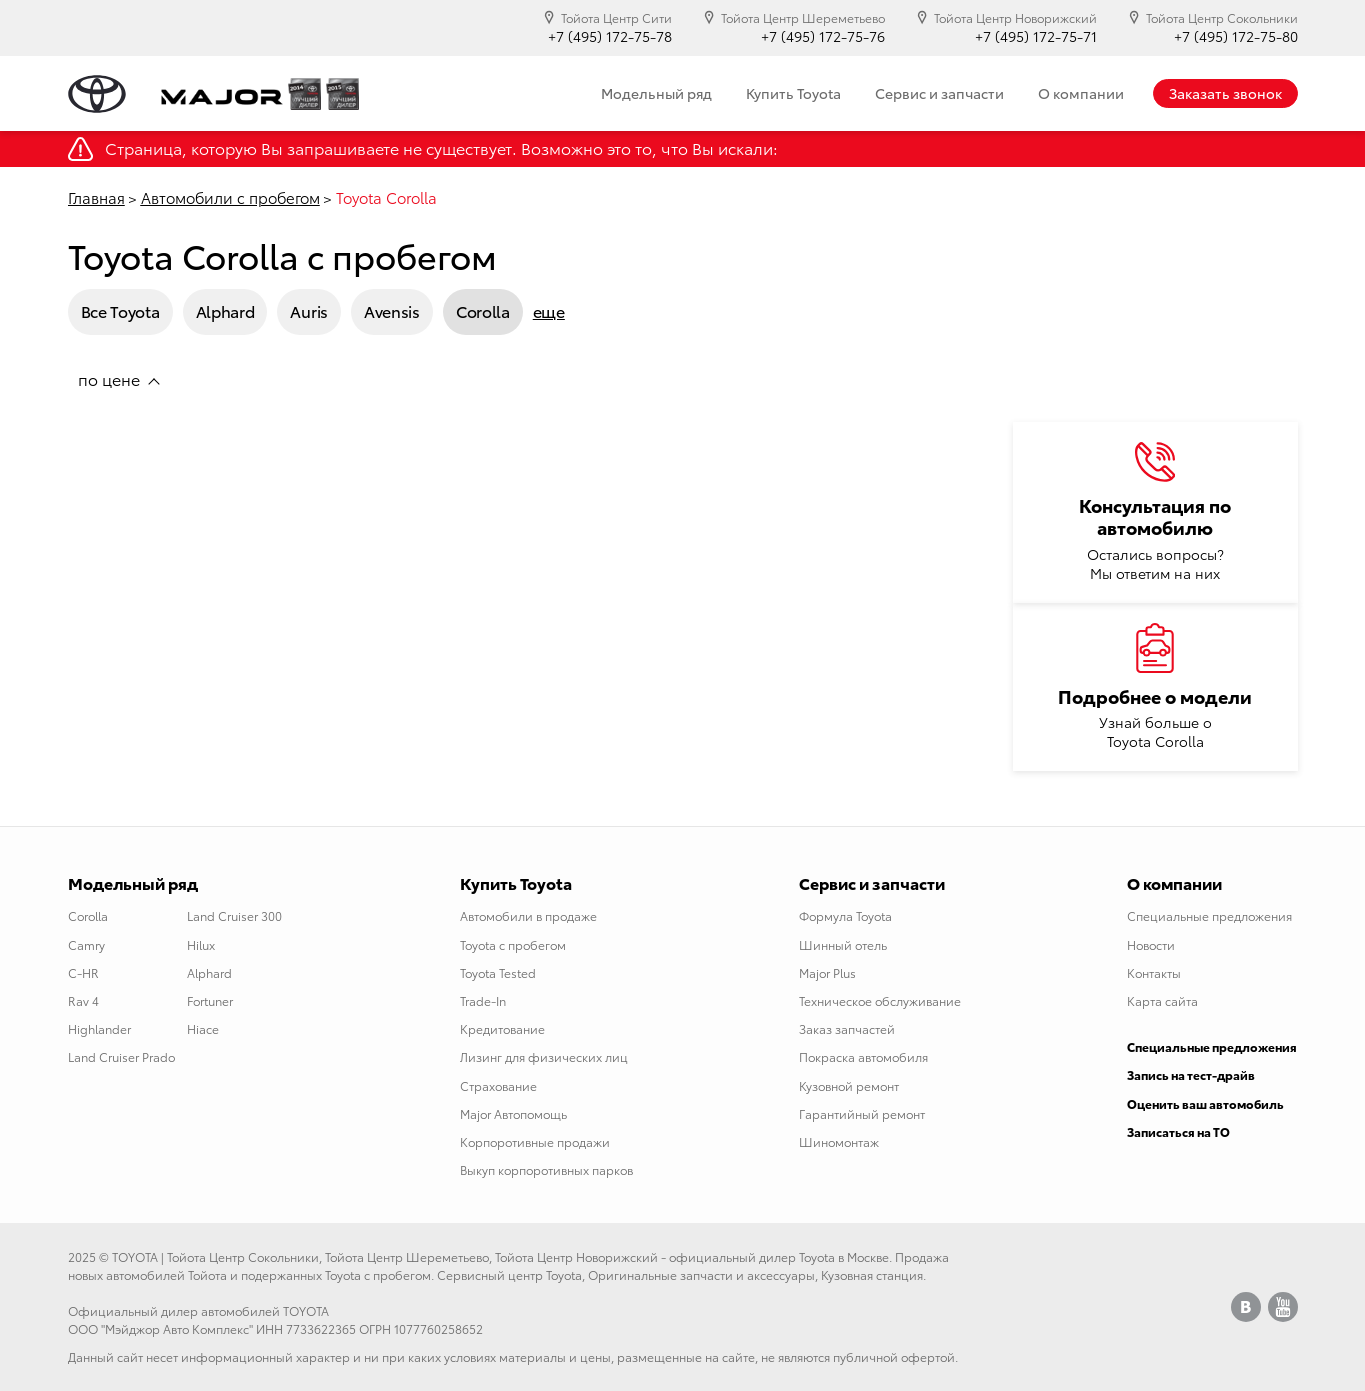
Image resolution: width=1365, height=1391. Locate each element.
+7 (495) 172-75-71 (1036, 36)
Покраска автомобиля (863, 1056)
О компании (1081, 93)
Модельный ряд (656, 93)
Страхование (498, 1085)
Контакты (1154, 972)
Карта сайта (1162, 1000)
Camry (86, 944)
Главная (96, 197)
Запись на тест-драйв (1191, 1074)
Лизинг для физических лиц (544, 1056)
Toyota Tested (498, 972)
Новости (1151, 944)
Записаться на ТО (1178, 1131)
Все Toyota (120, 310)
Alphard (225, 310)
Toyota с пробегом (513, 944)
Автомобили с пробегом (230, 197)
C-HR (83, 972)
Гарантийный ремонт (862, 1113)
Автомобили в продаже (528, 915)
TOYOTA (135, 1256)
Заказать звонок (1225, 93)
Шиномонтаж (839, 1141)
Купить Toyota (793, 93)
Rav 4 (83, 1000)
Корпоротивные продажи (535, 1141)
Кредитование (502, 1028)
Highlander (99, 1028)
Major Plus (827, 972)
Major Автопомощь (513, 1113)
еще (549, 311)
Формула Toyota (845, 915)
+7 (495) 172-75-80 (1236, 36)
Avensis (392, 310)
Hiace (203, 1028)
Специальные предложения (1209, 915)
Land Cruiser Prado (121, 1056)
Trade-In (483, 1000)
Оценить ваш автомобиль (1205, 1103)
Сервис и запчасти (939, 93)
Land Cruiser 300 (234, 915)
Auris (309, 310)
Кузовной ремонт (849, 1085)
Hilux (201, 944)
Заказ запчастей (847, 1028)
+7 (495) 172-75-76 (823, 36)
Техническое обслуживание (880, 1000)
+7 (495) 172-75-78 (610, 36)
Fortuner (210, 1000)
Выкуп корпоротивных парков (546, 1169)
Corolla (483, 310)
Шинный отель (843, 944)
